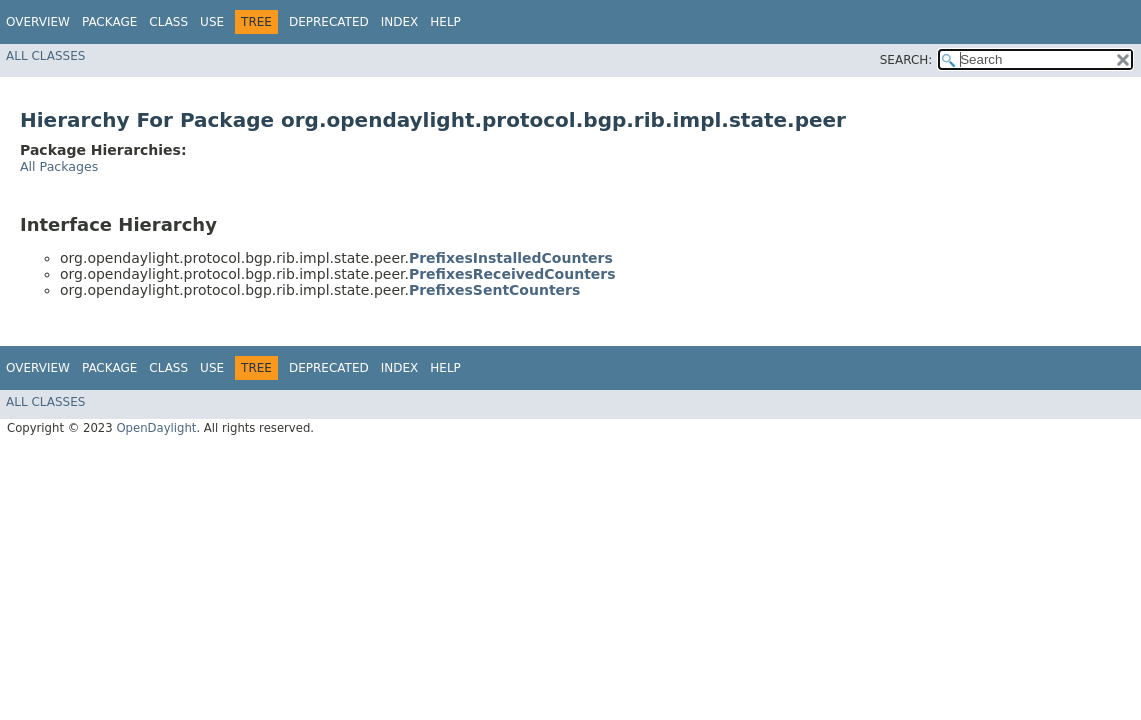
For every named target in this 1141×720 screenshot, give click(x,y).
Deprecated (329, 22)
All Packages (59, 166)
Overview (38, 22)
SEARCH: (906, 60)
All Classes (45, 56)
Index (400, 22)
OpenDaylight (156, 428)
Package (109, 22)
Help (445, 22)
